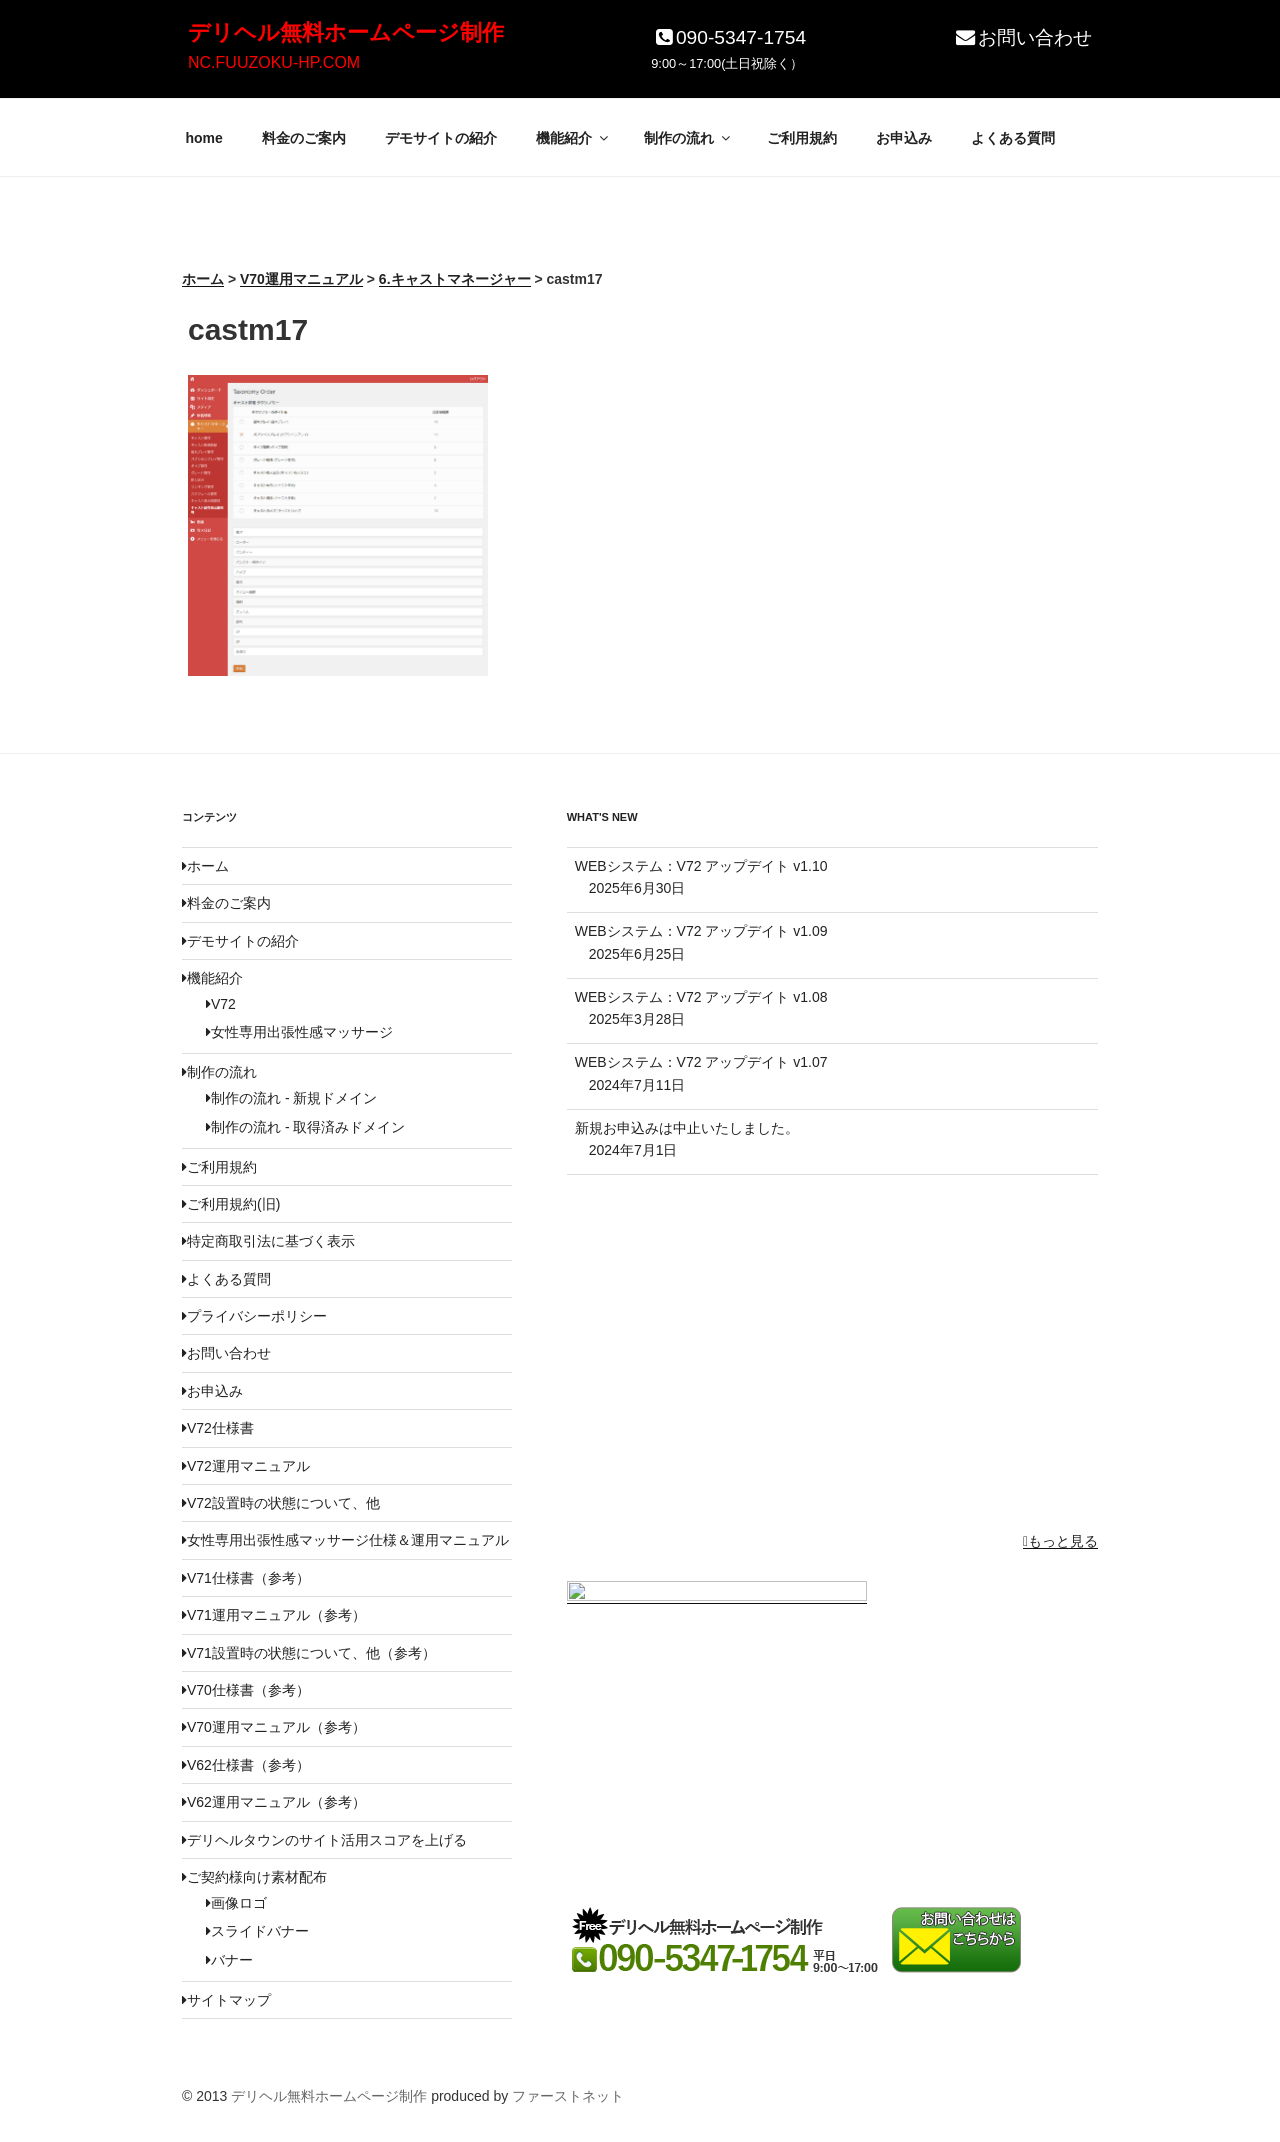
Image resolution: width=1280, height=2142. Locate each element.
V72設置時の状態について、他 (281, 1503)
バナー (229, 1960)
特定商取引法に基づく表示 (268, 1241)
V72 (221, 1004)
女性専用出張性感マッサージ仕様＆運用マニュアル (345, 1540)
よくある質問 (1013, 138)
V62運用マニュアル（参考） (274, 1802)
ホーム (205, 866)
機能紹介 (573, 138)
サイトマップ (226, 2000)
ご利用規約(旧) (231, 1204)
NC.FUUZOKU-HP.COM (274, 62)
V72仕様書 (218, 1428)
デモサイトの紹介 (441, 138)
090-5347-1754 (728, 37)
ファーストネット (568, 2096)
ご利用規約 (802, 138)
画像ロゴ (236, 1903)
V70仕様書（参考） (246, 1690)
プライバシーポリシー (254, 1316)
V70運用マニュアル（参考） (274, 1727)
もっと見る (1060, 1541)
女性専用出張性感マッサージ (299, 1032)
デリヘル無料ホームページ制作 (346, 32)
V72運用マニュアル (246, 1466)
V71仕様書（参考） (246, 1578)
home (204, 138)
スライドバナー (257, 1931)
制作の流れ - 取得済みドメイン (305, 1127)
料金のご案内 (304, 138)
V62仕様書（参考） (246, 1765)
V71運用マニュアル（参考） (274, 1615)
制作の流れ (688, 138)
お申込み (904, 138)
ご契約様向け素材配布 (254, 1877)
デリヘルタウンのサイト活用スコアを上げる (324, 1840)
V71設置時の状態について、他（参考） (309, 1653)
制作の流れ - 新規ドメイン (291, 1098)
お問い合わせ (1022, 37)
